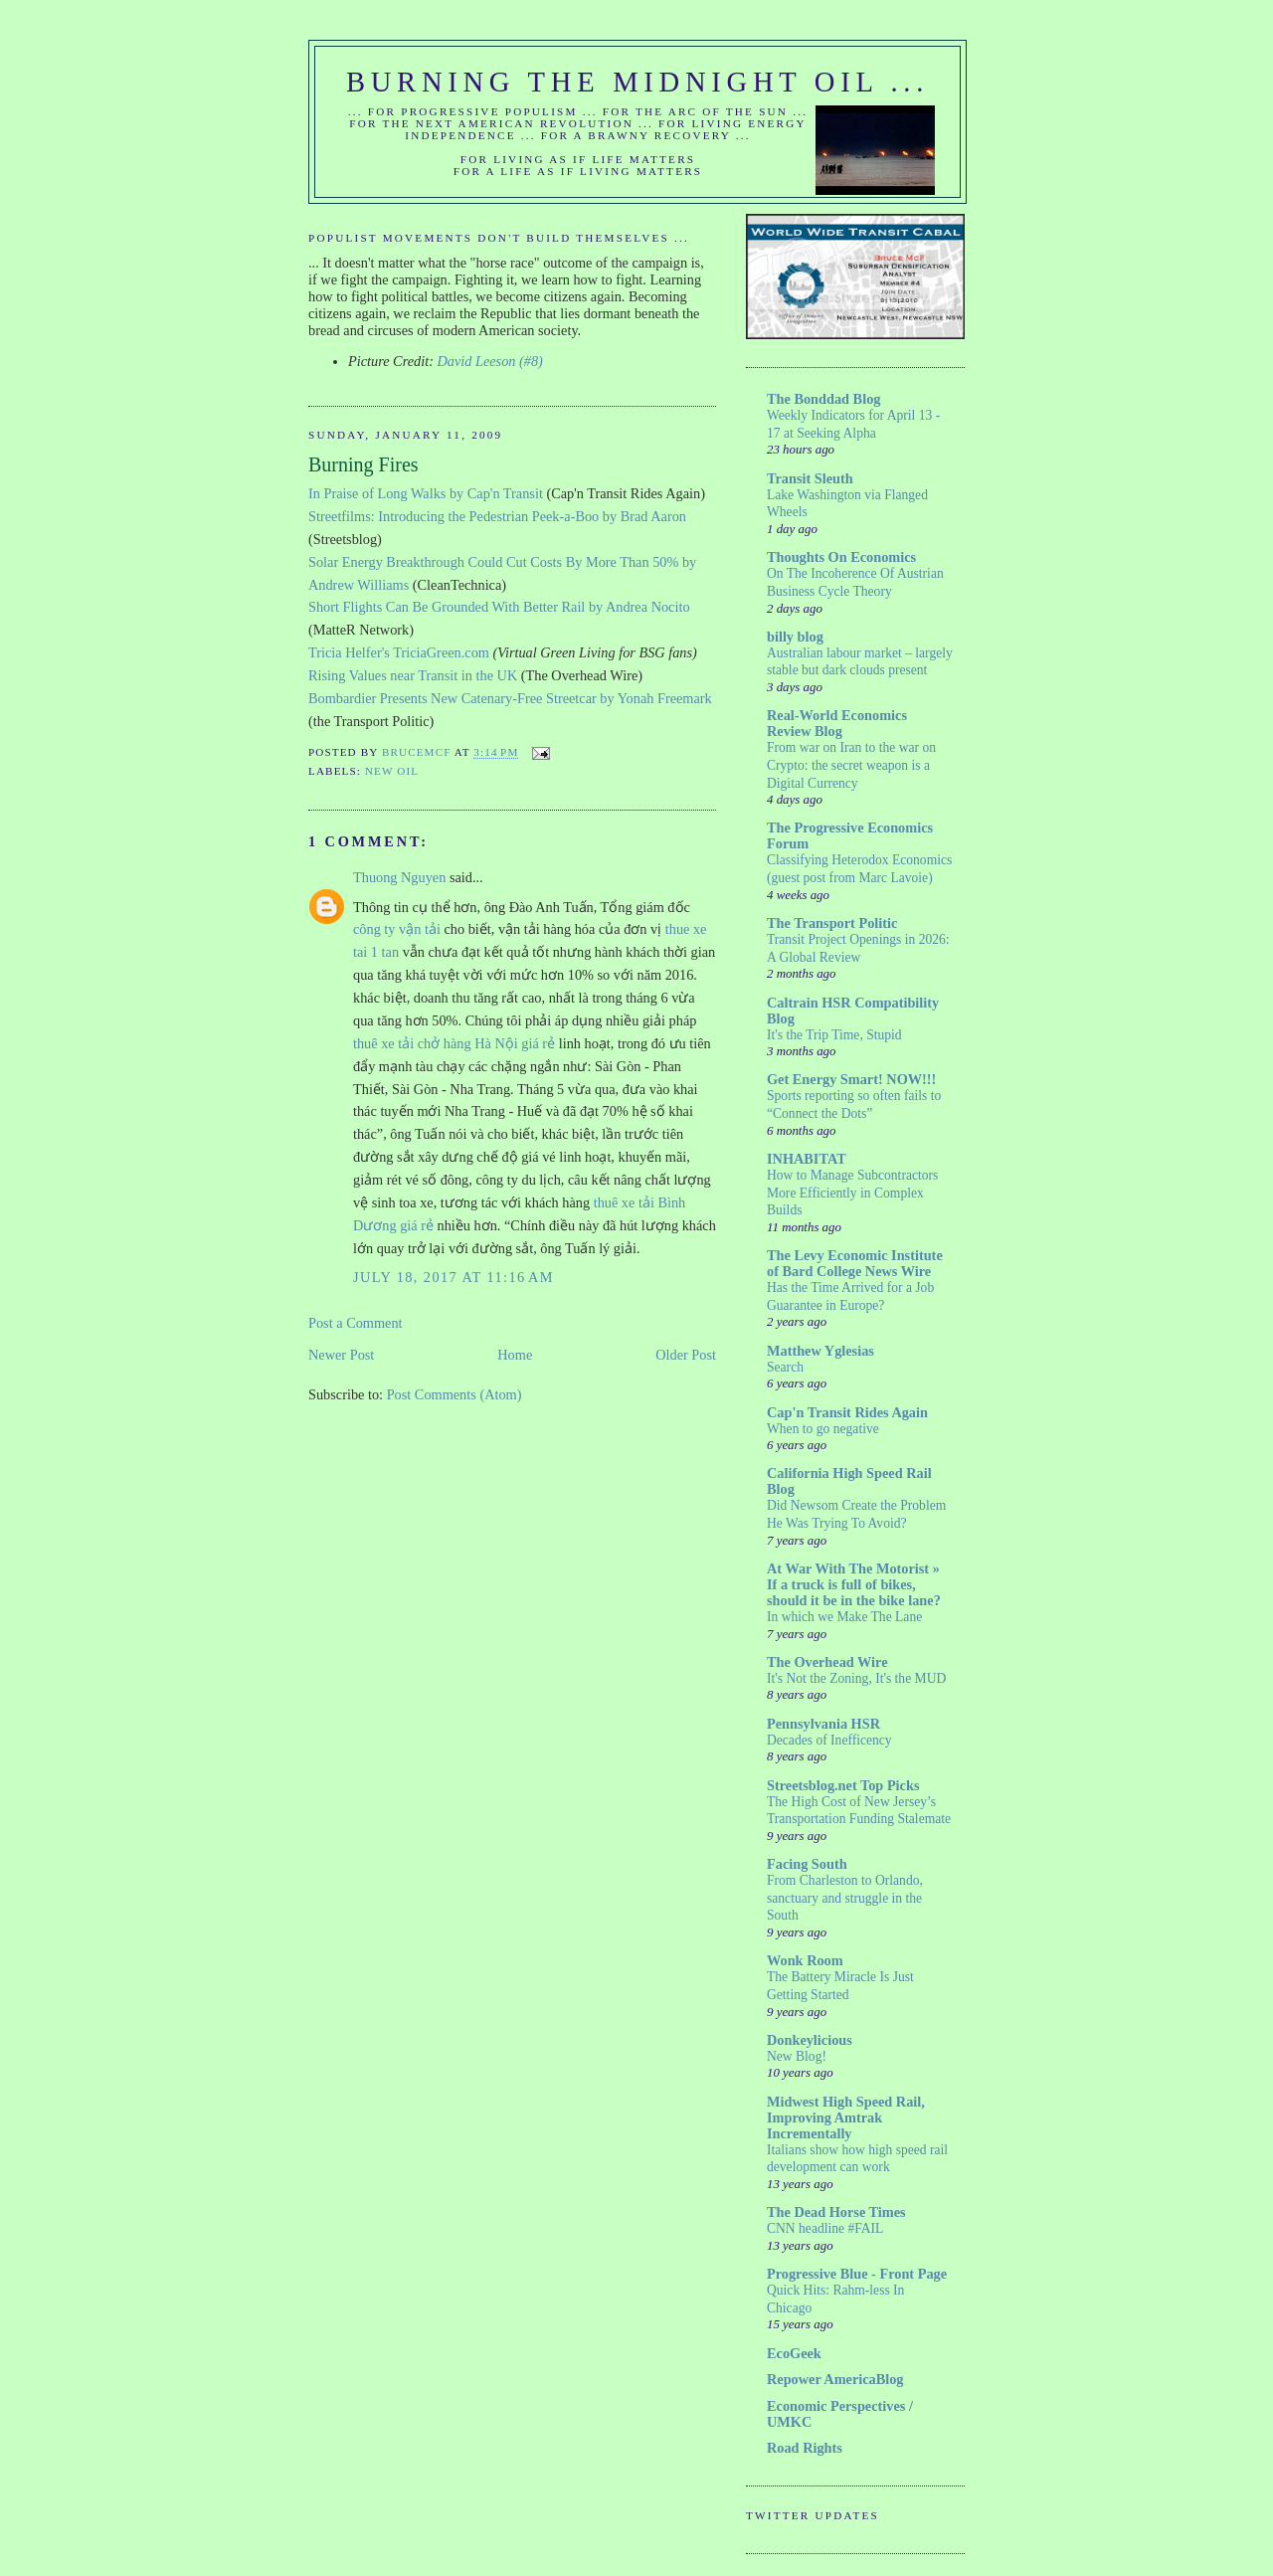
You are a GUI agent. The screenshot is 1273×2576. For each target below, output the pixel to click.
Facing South (807, 1864)
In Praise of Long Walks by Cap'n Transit (425, 493)
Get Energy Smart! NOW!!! (851, 1079)
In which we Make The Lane (844, 1616)
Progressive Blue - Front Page (857, 2274)
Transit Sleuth (810, 478)
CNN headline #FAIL (825, 2228)
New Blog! (796, 2056)
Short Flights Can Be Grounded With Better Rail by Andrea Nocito (499, 607)
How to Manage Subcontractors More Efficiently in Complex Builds (852, 1192)
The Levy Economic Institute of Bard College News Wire (855, 1263)
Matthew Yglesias (820, 1351)
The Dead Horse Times (836, 2212)
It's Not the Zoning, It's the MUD (856, 1678)
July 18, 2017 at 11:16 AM (453, 1277)
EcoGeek (794, 2353)
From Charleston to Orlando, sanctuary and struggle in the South (845, 1898)
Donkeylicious (809, 2040)
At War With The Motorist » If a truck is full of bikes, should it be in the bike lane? (854, 1584)
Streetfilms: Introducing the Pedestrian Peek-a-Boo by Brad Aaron (497, 516)
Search (785, 1367)
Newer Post (341, 1355)
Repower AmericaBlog (835, 2379)
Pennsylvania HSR (823, 1724)
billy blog (795, 636)
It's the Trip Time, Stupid (834, 1034)
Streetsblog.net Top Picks (843, 1785)
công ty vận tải (397, 929)
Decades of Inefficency (829, 1740)
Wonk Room (805, 1960)
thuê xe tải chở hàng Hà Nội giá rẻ (454, 1043)
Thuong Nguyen (399, 877)
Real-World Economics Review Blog (837, 723)
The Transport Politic (832, 923)
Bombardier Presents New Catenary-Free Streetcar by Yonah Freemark (510, 698)
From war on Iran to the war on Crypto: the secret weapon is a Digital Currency (851, 765)
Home (514, 1355)
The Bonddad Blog (823, 399)
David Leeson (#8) (489, 361)
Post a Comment (355, 1323)
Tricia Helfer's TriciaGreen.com (398, 652)
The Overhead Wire (827, 1662)
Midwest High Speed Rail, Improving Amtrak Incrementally (846, 2117)
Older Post (685, 1355)
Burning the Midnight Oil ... (637, 82)
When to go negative (823, 1428)
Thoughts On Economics (841, 557)
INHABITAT (806, 1159)
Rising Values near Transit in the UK (412, 675)
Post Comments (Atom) (454, 1394)
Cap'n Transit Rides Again (847, 1412)
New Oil (392, 771)
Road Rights (804, 2448)
